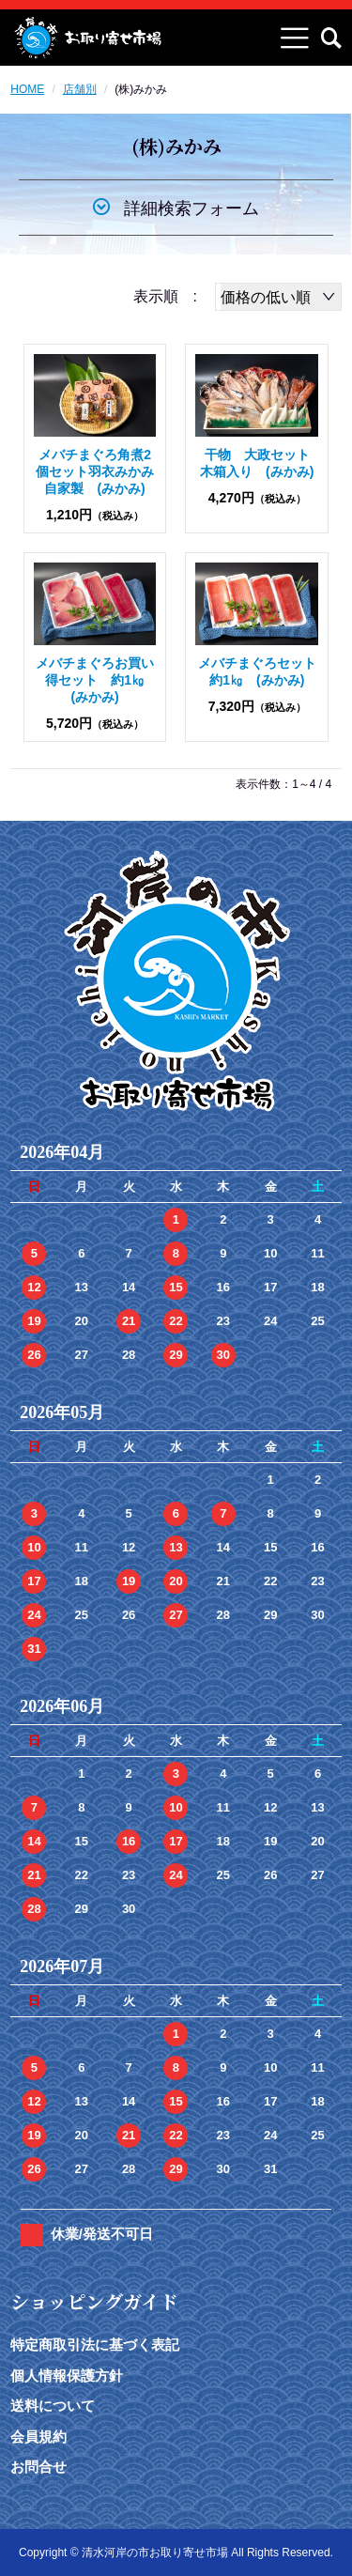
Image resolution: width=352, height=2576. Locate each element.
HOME (27, 89)
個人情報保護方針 (66, 2375)
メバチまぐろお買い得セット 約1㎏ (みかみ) (97, 680)
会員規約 (38, 2437)
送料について (52, 2406)
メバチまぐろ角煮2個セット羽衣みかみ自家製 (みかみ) (95, 471)
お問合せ (38, 2467)
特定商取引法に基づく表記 (94, 2344)
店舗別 (80, 89)
